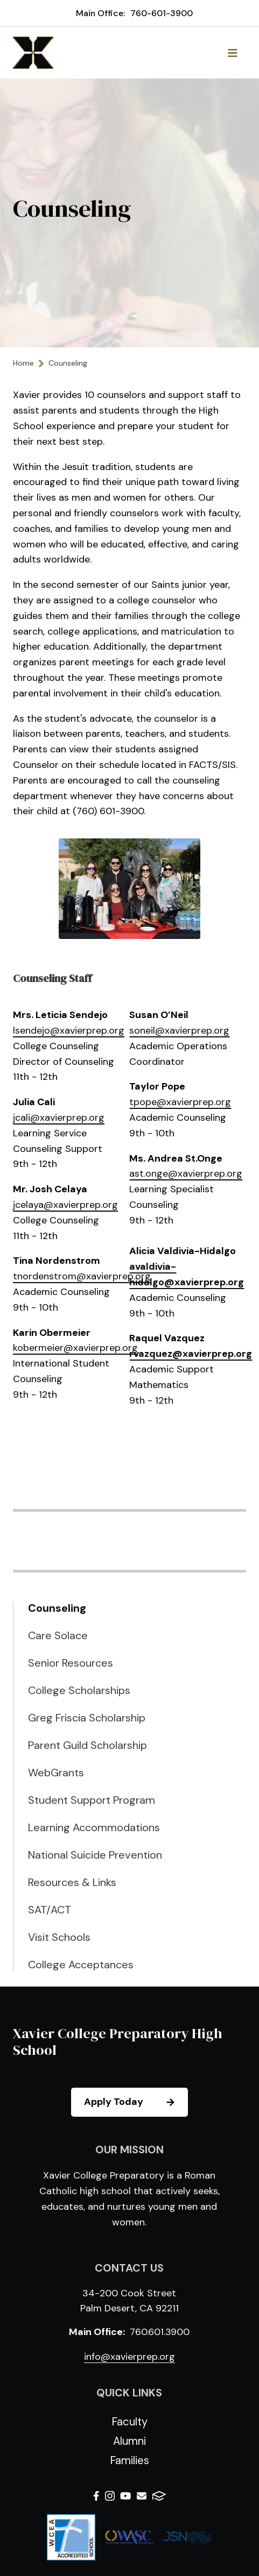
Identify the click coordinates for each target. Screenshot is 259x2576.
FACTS (159, 2496)
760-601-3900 (161, 13)
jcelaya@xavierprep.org (65, 1204)
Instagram (110, 2496)
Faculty (129, 2422)
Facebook (96, 2496)
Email (141, 2496)
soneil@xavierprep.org (179, 1030)
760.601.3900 (160, 2331)
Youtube (125, 2496)
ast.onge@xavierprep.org (185, 1173)
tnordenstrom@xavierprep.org (82, 1276)
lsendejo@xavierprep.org (68, 1030)
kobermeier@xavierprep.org (75, 1347)
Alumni (129, 2441)
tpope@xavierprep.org (180, 1101)
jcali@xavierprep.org (58, 1117)
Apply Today (135, 2102)
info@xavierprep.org (129, 2356)
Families (129, 2460)
